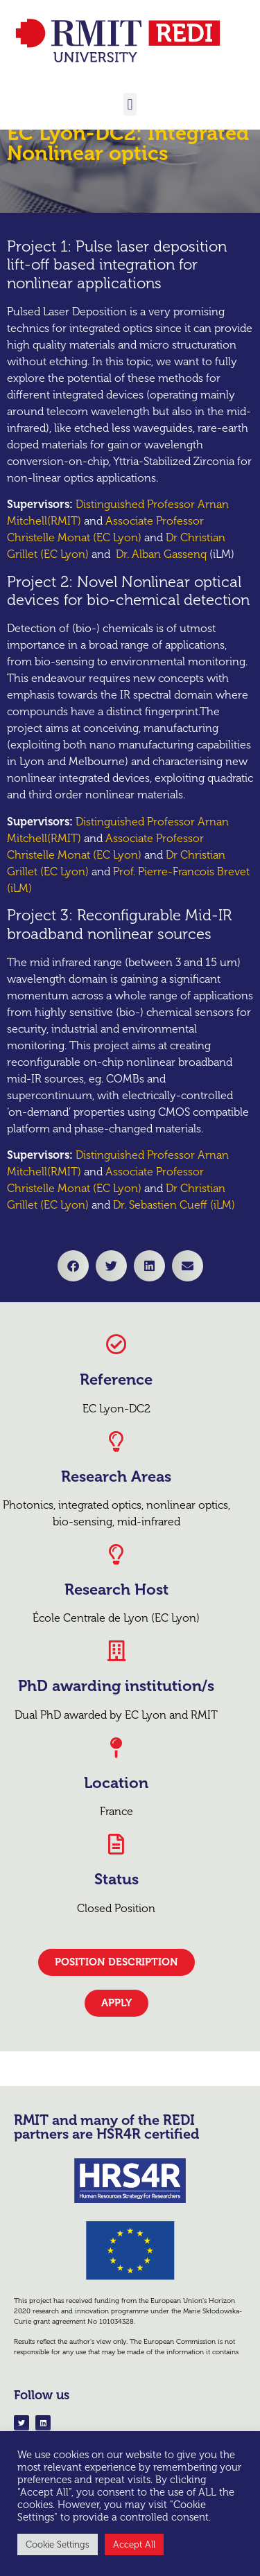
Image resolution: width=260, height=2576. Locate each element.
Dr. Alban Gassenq (161, 610)
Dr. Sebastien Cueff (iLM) (174, 1261)
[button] (130, 104)
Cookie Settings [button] (57, 2544)
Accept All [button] (134, 2544)
